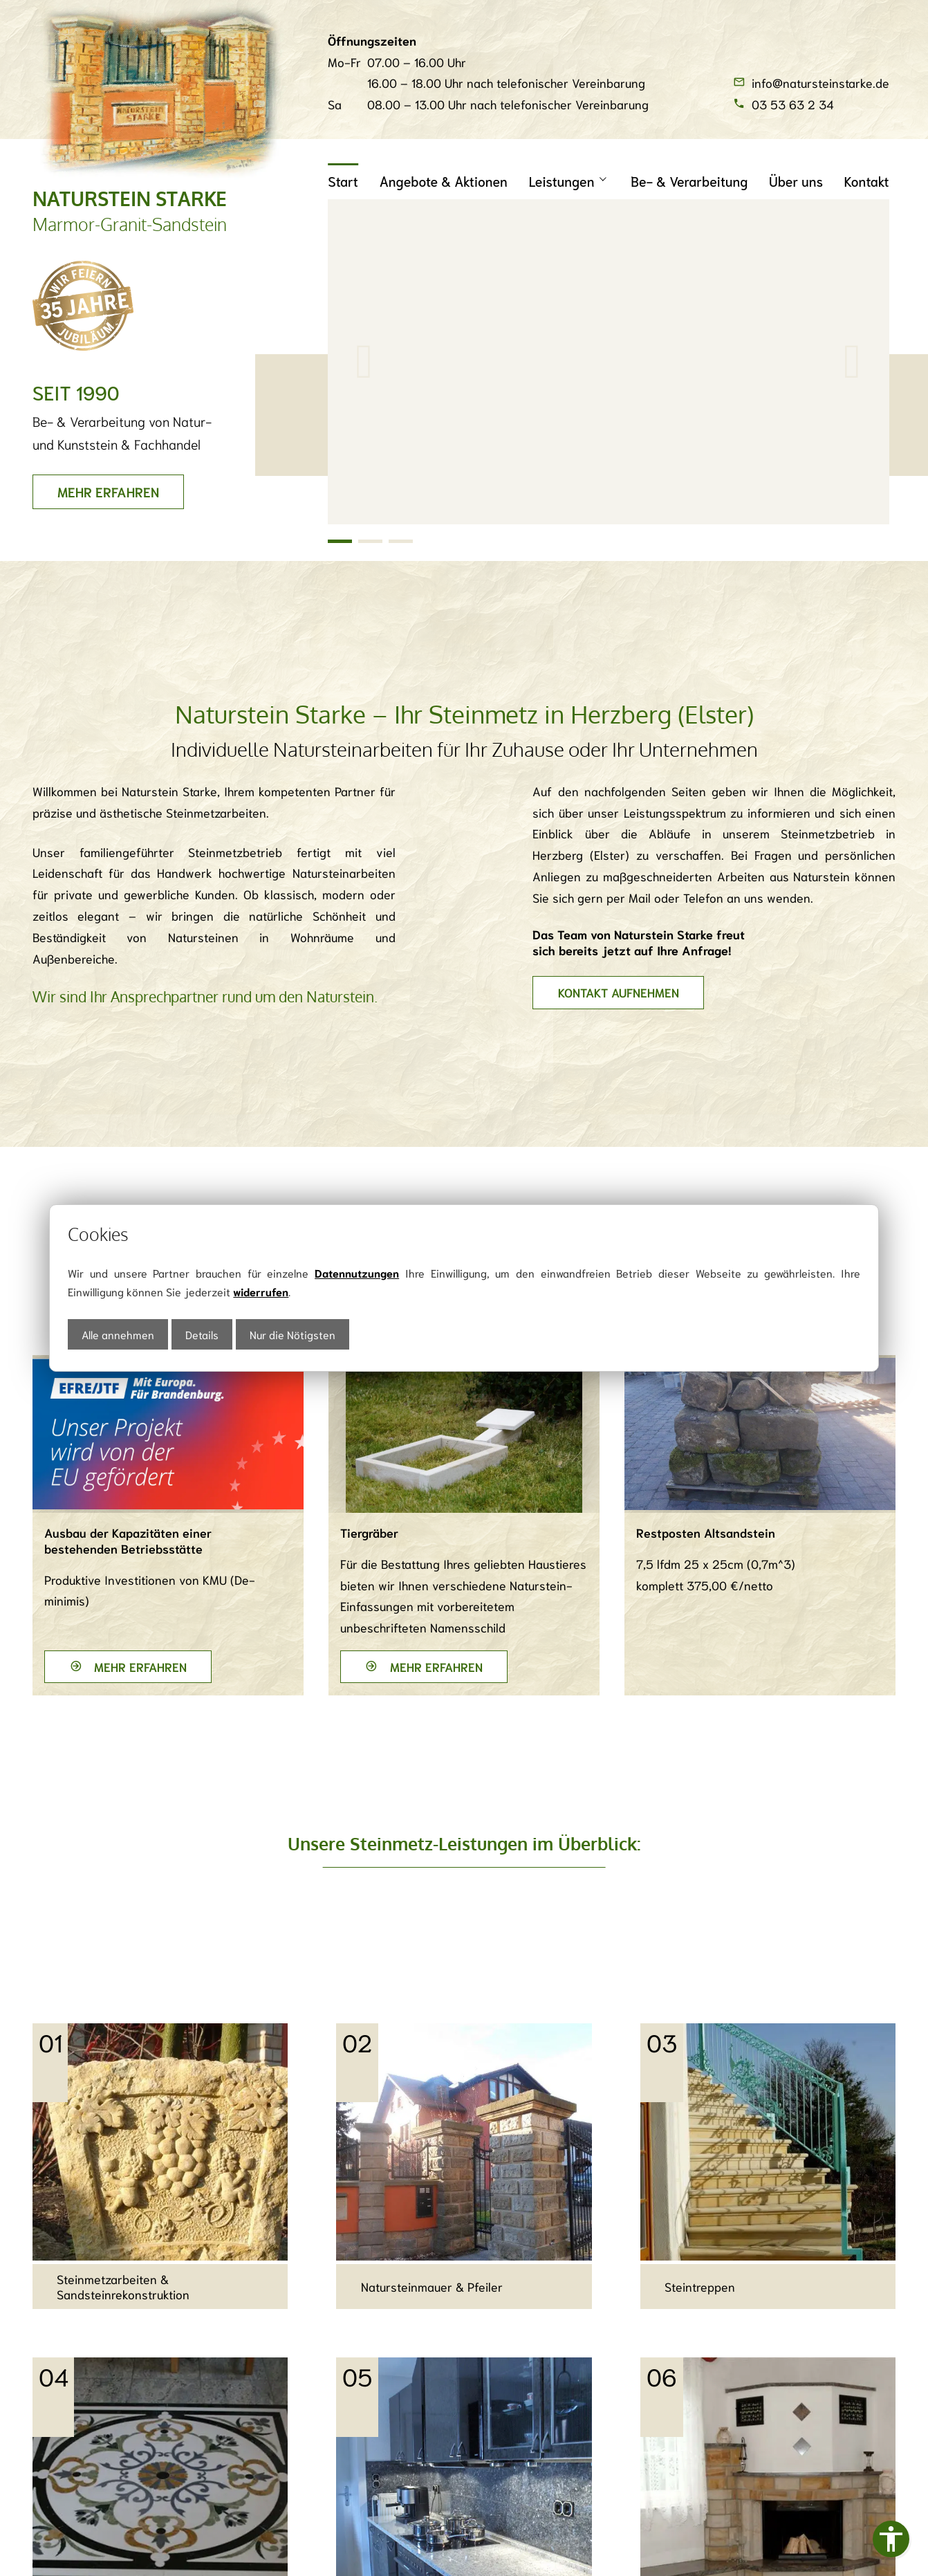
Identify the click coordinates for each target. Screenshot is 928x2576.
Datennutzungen (357, 1272)
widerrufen (260, 1291)
